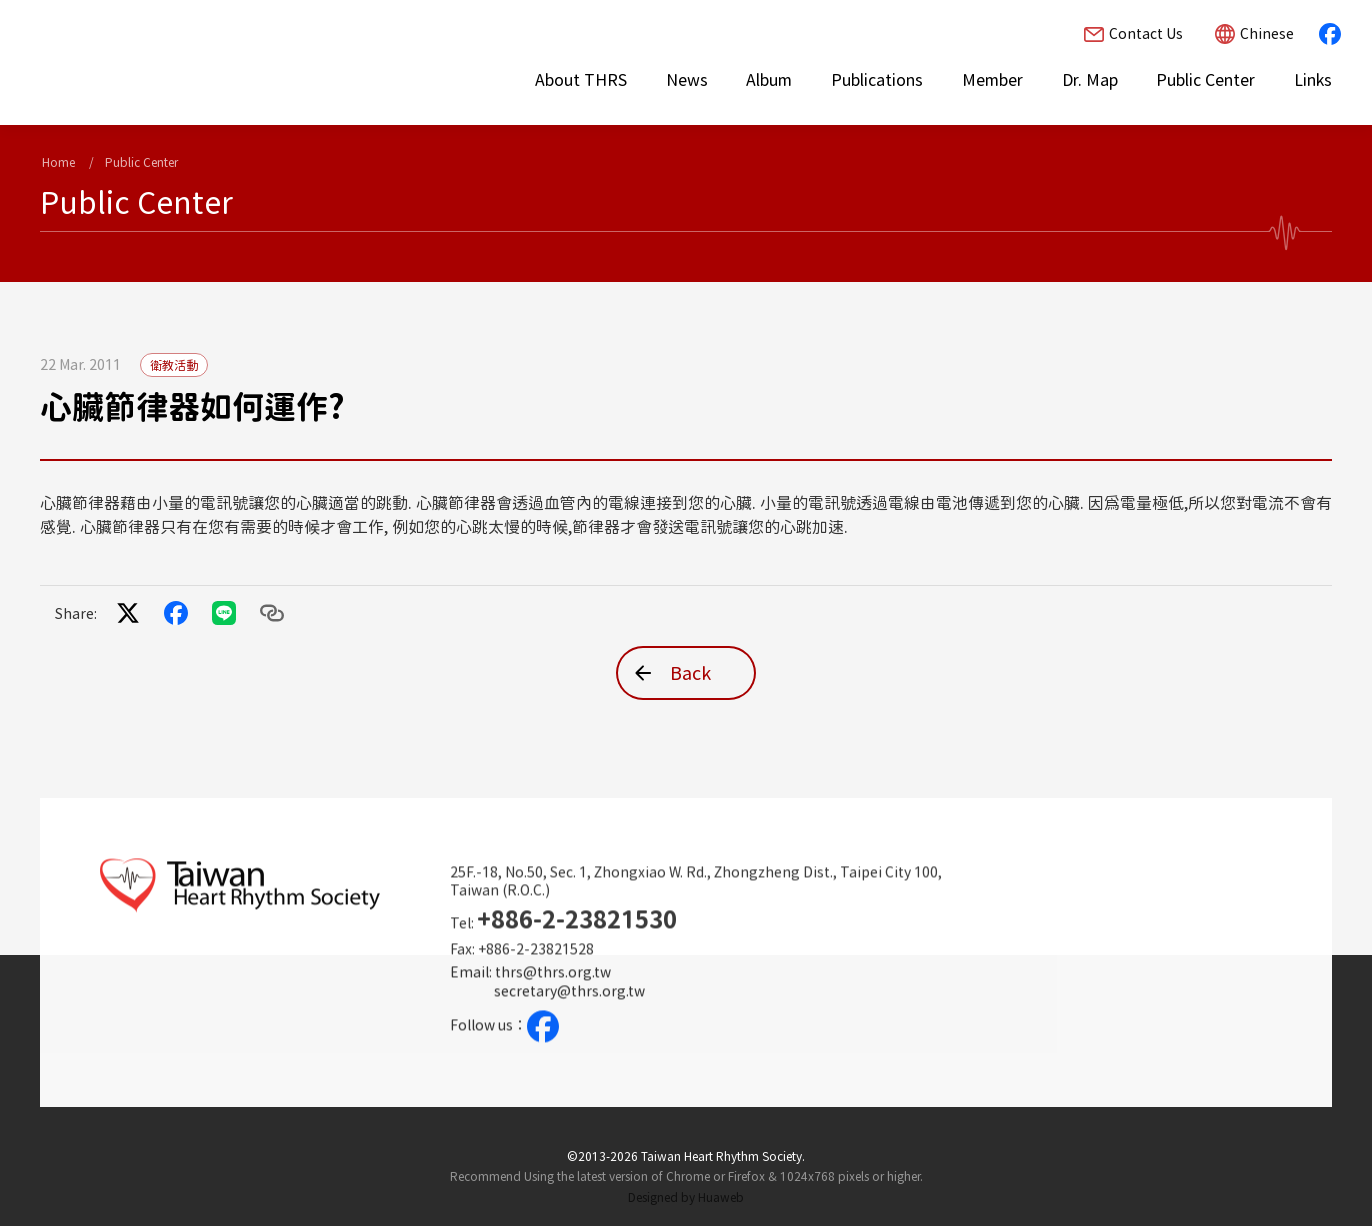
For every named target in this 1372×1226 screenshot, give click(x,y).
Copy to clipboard (272, 613)
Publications (877, 80)
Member (992, 80)
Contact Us (1146, 34)
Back (690, 673)
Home (58, 162)
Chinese (1267, 34)
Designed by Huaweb (686, 1197)
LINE (224, 613)
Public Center (1205, 80)
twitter (128, 613)
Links (1313, 80)
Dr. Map (1090, 80)
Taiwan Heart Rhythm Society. (723, 1156)
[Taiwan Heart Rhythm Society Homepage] (215, 61)
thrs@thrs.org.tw (553, 991)
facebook (1330, 34)
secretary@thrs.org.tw (569, 1010)
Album (769, 80)
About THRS (581, 80)
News (687, 80)
